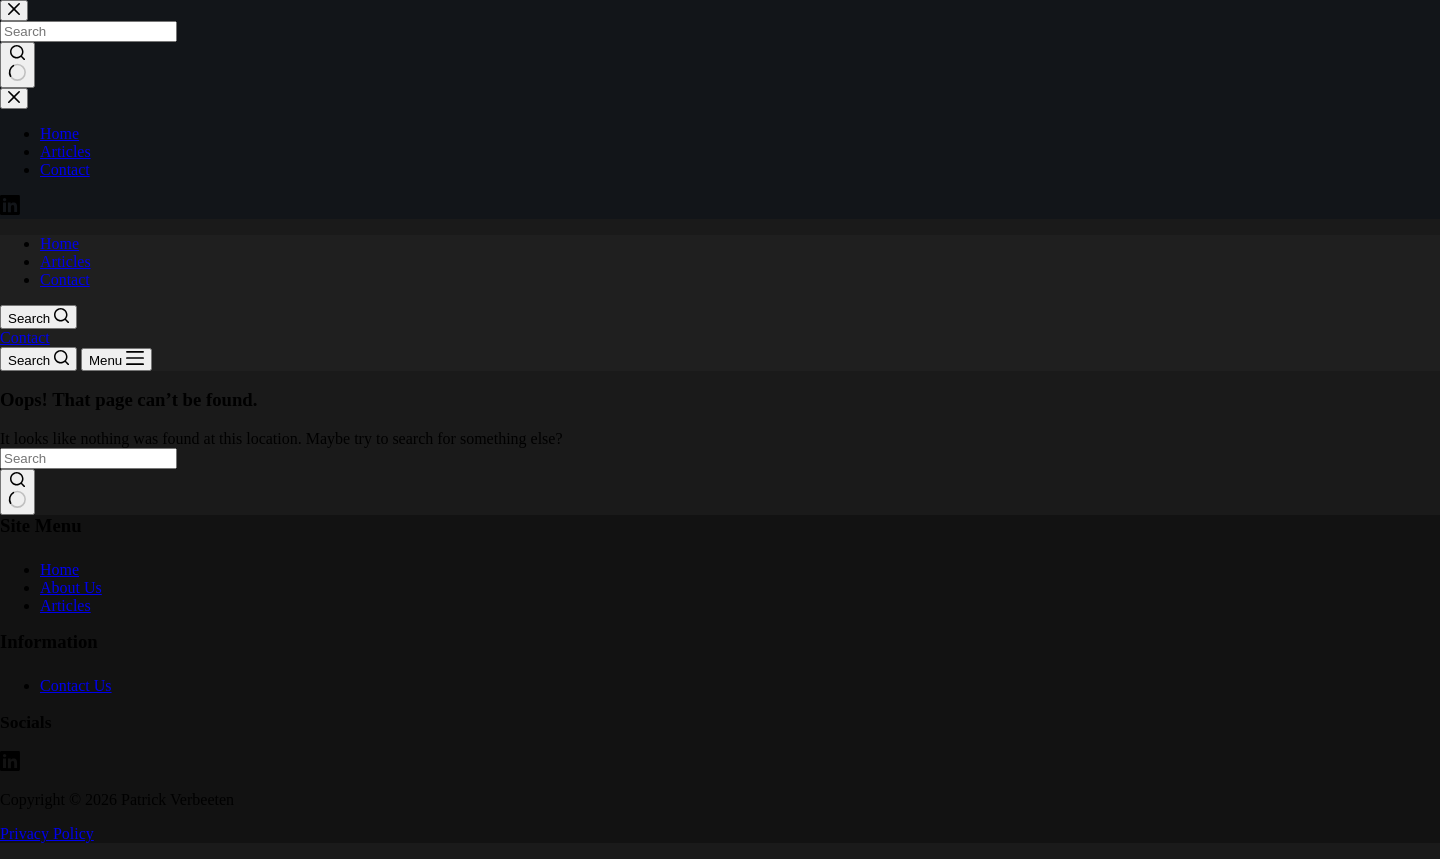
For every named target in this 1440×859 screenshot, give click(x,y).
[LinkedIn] (10, 765)
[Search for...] (88, 458)
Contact (65, 279)
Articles (65, 261)
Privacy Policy (47, 833)
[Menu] (116, 359)
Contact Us (76, 685)
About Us (71, 587)
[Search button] (17, 492)
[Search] (38, 317)
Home (59, 243)
